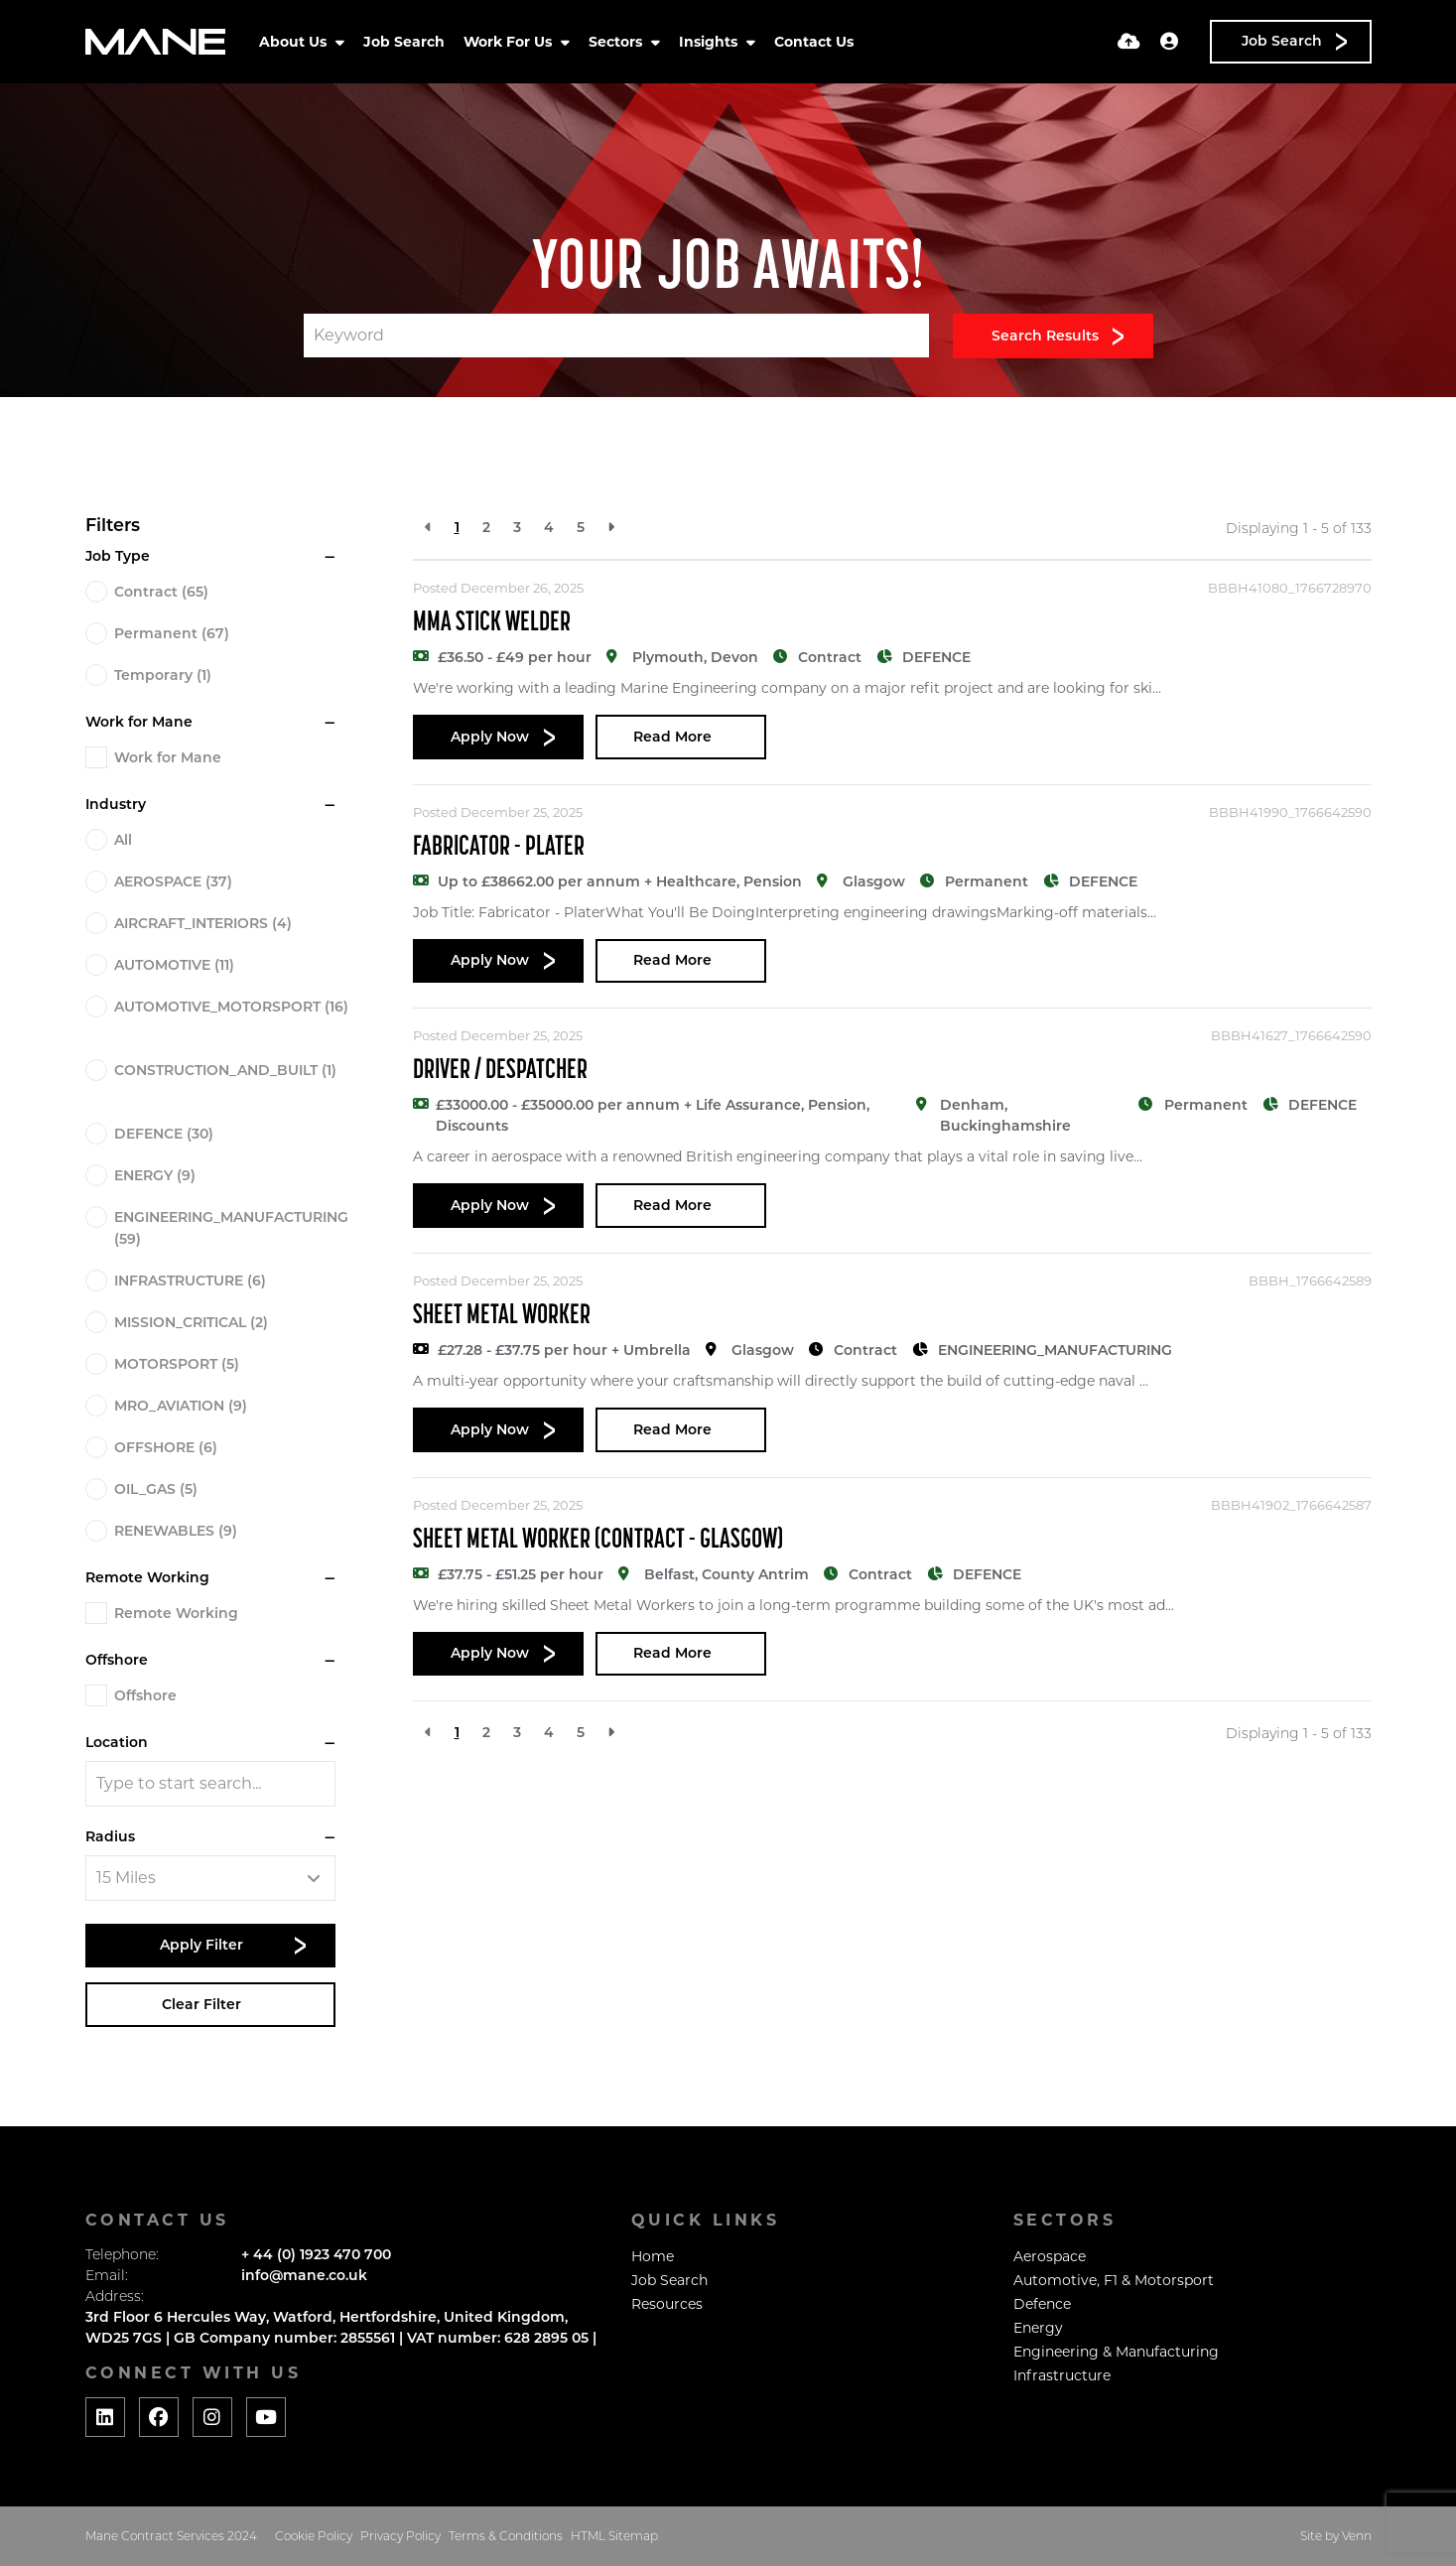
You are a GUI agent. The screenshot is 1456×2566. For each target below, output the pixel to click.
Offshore (145, 1695)
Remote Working (176, 1613)
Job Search (404, 42)
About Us (295, 42)
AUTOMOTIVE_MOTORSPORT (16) (231, 1006)
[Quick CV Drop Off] (1129, 42)
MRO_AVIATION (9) (180, 1406)
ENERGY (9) (155, 1175)
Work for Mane (167, 757)
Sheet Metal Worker (502, 1316)
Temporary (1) (162, 675)
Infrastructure (1062, 2375)
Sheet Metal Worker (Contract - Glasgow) (598, 1540)
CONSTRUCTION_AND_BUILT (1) (225, 1070)
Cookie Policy (313, 2535)
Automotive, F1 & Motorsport (1113, 2280)
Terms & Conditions (506, 2535)
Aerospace (1049, 2256)
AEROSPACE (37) (173, 881)
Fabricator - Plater (499, 848)
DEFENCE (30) (163, 1134)
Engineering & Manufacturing (1116, 2352)
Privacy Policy (400, 2535)
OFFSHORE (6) (165, 1447)
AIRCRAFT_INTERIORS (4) (203, 923)
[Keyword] (617, 335)
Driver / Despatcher (500, 1071)
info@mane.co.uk (304, 2275)
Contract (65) (161, 592)
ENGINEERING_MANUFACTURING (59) (231, 1228)
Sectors (617, 42)
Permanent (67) (171, 633)
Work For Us (509, 42)
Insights (710, 42)
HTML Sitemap (614, 2535)
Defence (1042, 2304)
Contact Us (814, 42)
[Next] (611, 527)
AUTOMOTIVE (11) (174, 965)
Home (652, 2256)
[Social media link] (105, 2417)
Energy (1038, 2328)
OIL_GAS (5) (156, 1489)
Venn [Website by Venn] (1357, 2535)
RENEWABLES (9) (175, 1531)
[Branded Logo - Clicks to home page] (155, 42)
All (123, 840)
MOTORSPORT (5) (176, 1364)
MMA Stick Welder (492, 623)
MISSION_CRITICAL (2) (191, 1322)
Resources (667, 2304)
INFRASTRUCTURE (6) (190, 1280)
